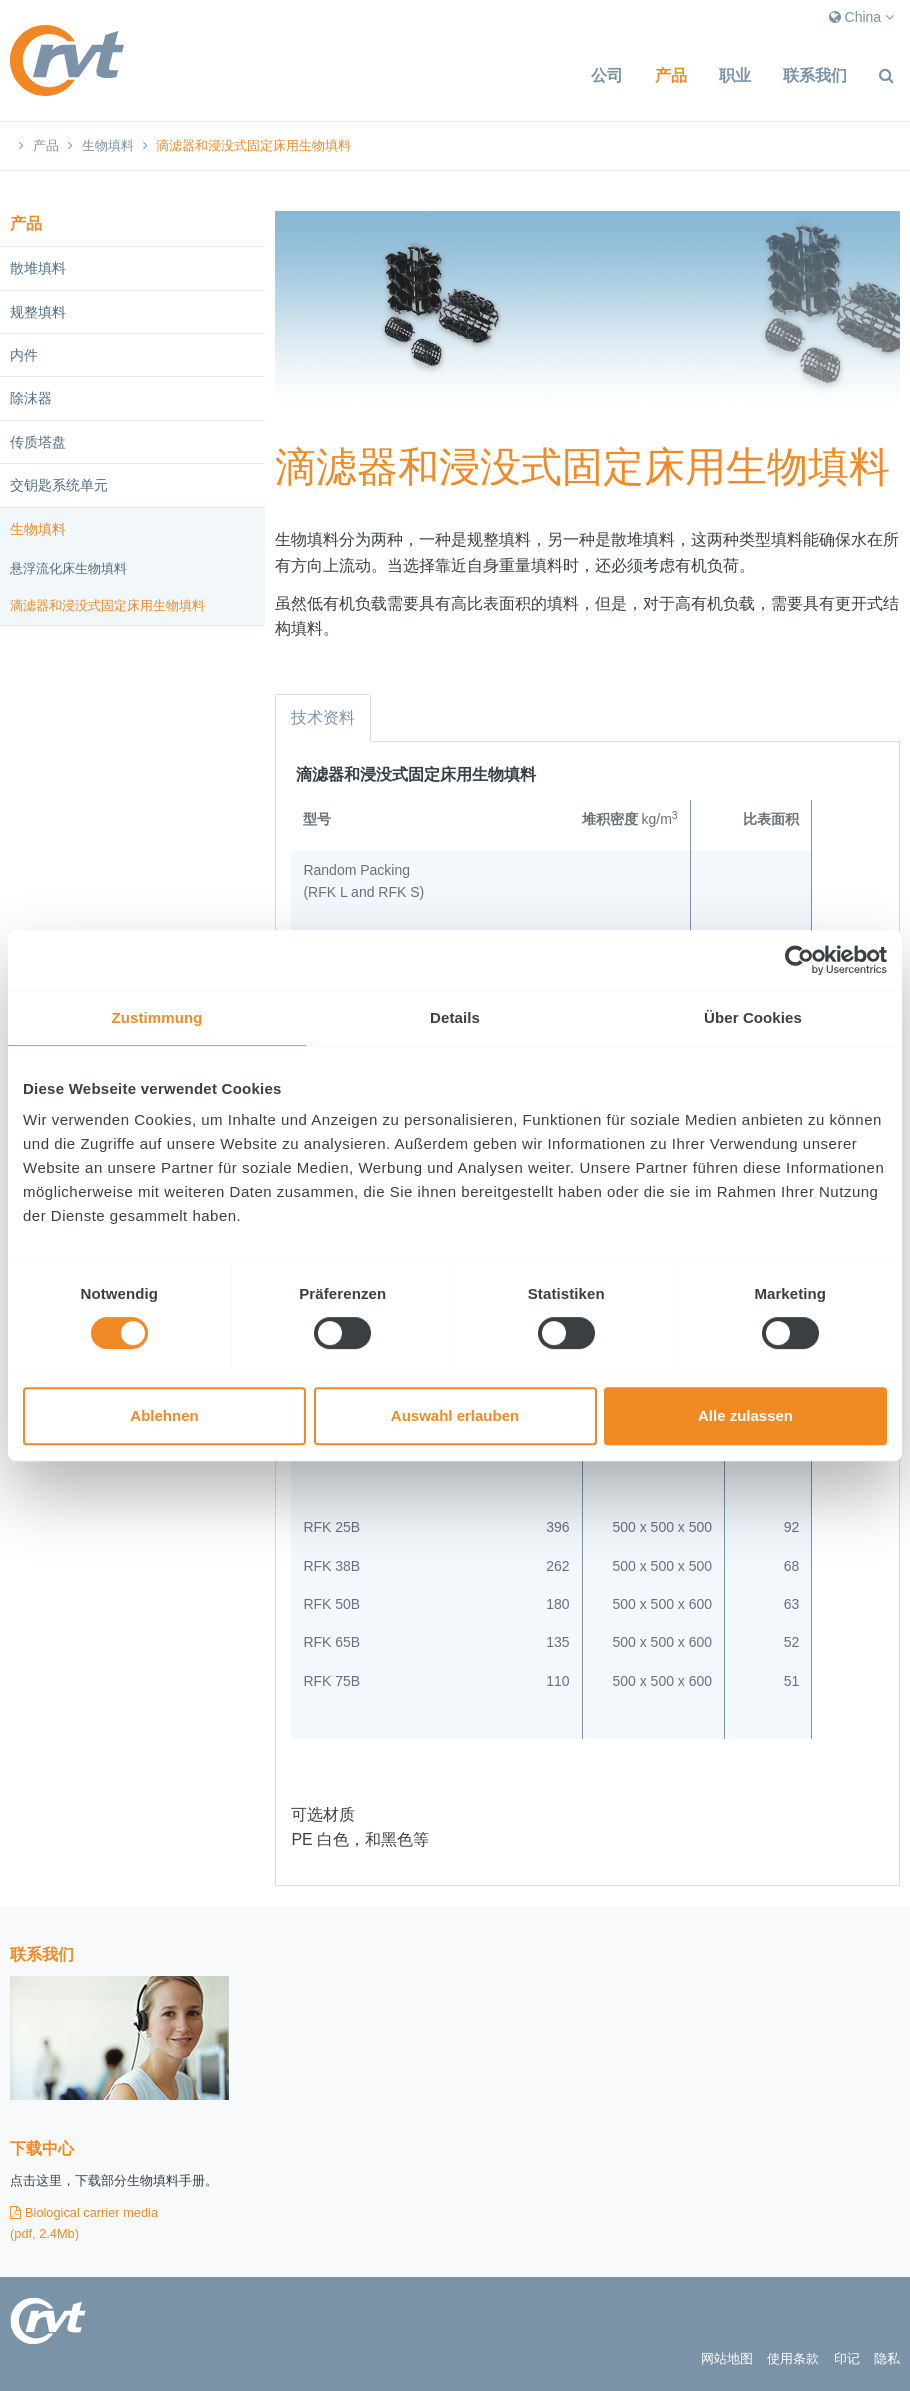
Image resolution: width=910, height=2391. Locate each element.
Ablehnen (164, 1415)
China (861, 17)
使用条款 (793, 2358)
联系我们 (815, 75)
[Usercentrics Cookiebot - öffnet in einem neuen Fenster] (799, 960)
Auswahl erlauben (455, 1415)
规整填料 (38, 312)
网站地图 (727, 2358)
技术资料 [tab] (323, 717)
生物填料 (108, 145)
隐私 (887, 2358)
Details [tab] (455, 1017)
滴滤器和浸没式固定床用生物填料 (107, 605)
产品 (671, 75)
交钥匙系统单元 (59, 485)
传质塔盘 (38, 442)
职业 (735, 75)
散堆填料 (38, 268)
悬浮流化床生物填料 (68, 568)
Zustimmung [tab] (157, 1017)
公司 (607, 75)
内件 (24, 355)
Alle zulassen (745, 1415)
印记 (847, 2358)
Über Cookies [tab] (753, 1017)
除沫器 (31, 398)
